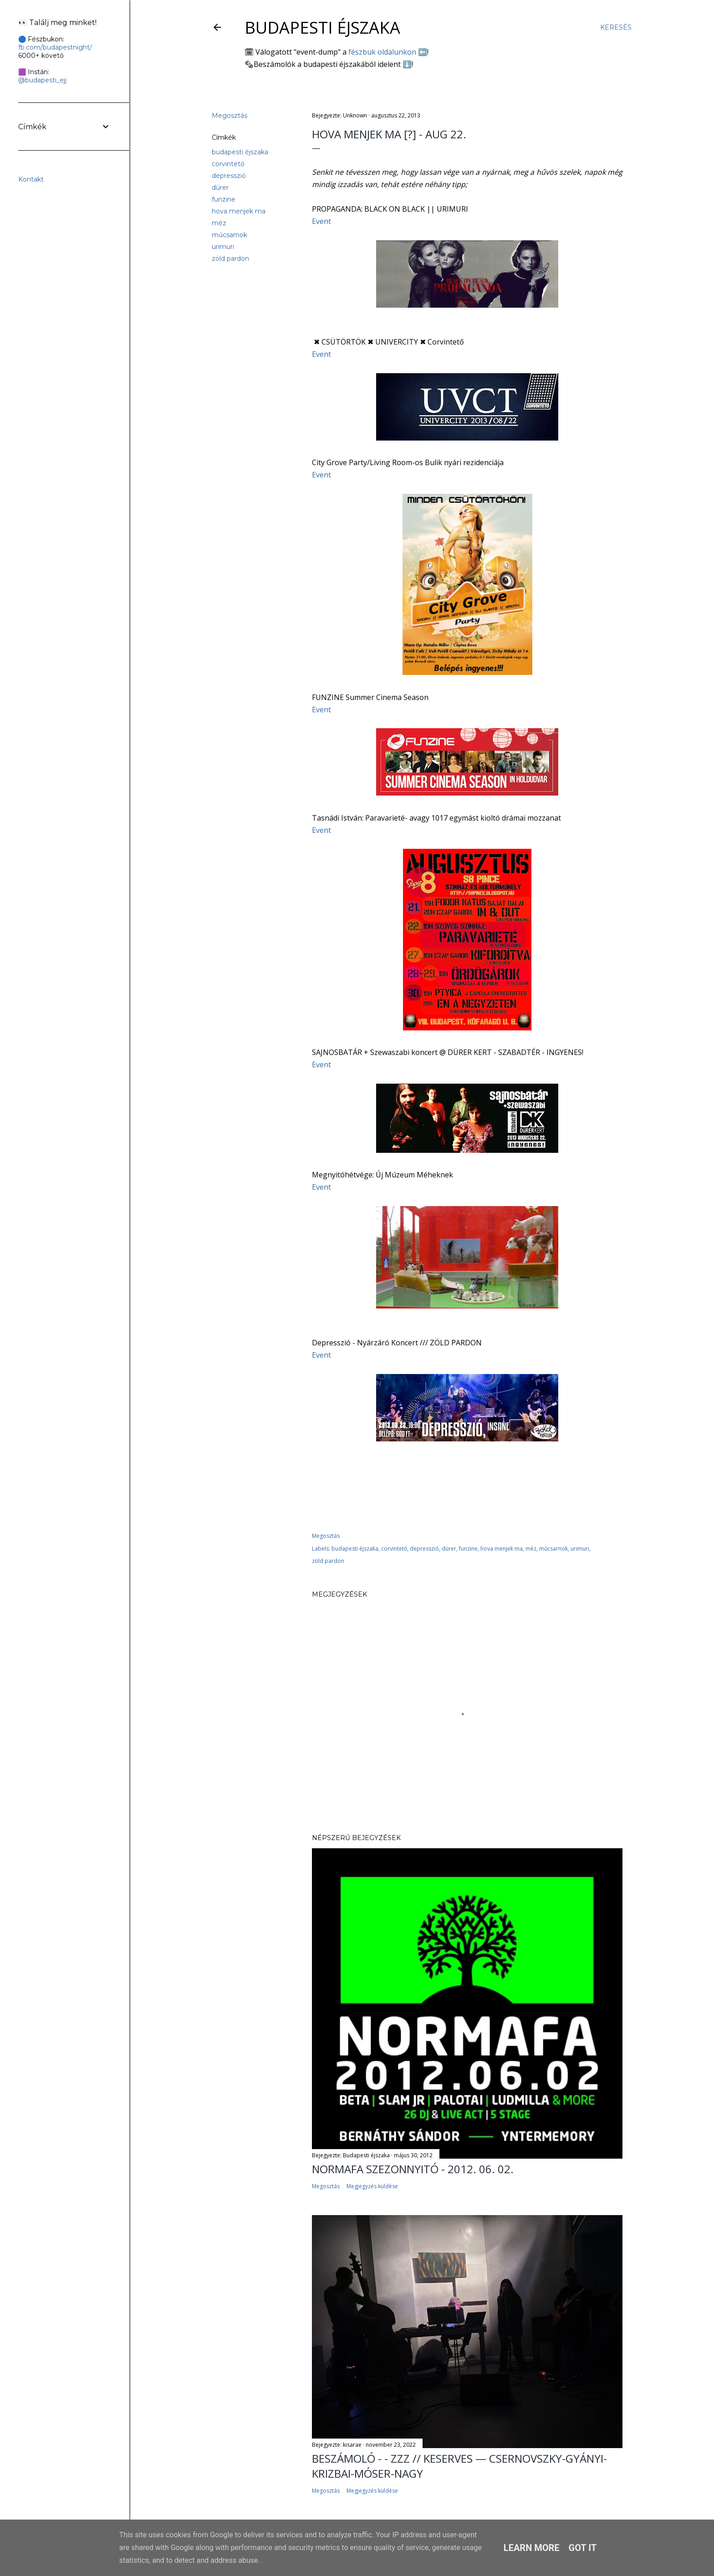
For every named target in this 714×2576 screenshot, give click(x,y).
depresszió (229, 176)
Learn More (532, 2547)
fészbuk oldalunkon (382, 52)
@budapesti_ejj (42, 80)
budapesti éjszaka (240, 152)
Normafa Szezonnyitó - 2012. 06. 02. (413, 2168)
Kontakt (31, 179)
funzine (223, 199)
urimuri (223, 247)
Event (321, 221)
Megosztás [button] (229, 116)
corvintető (228, 164)
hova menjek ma (238, 211)
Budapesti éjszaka (322, 27)
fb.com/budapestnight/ (55, 47)
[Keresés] (616, 27)
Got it (583, 2547)
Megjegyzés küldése (372, 2186)
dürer (220, 187)
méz (219, 223)
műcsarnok (229, 235)
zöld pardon (230, 258)
